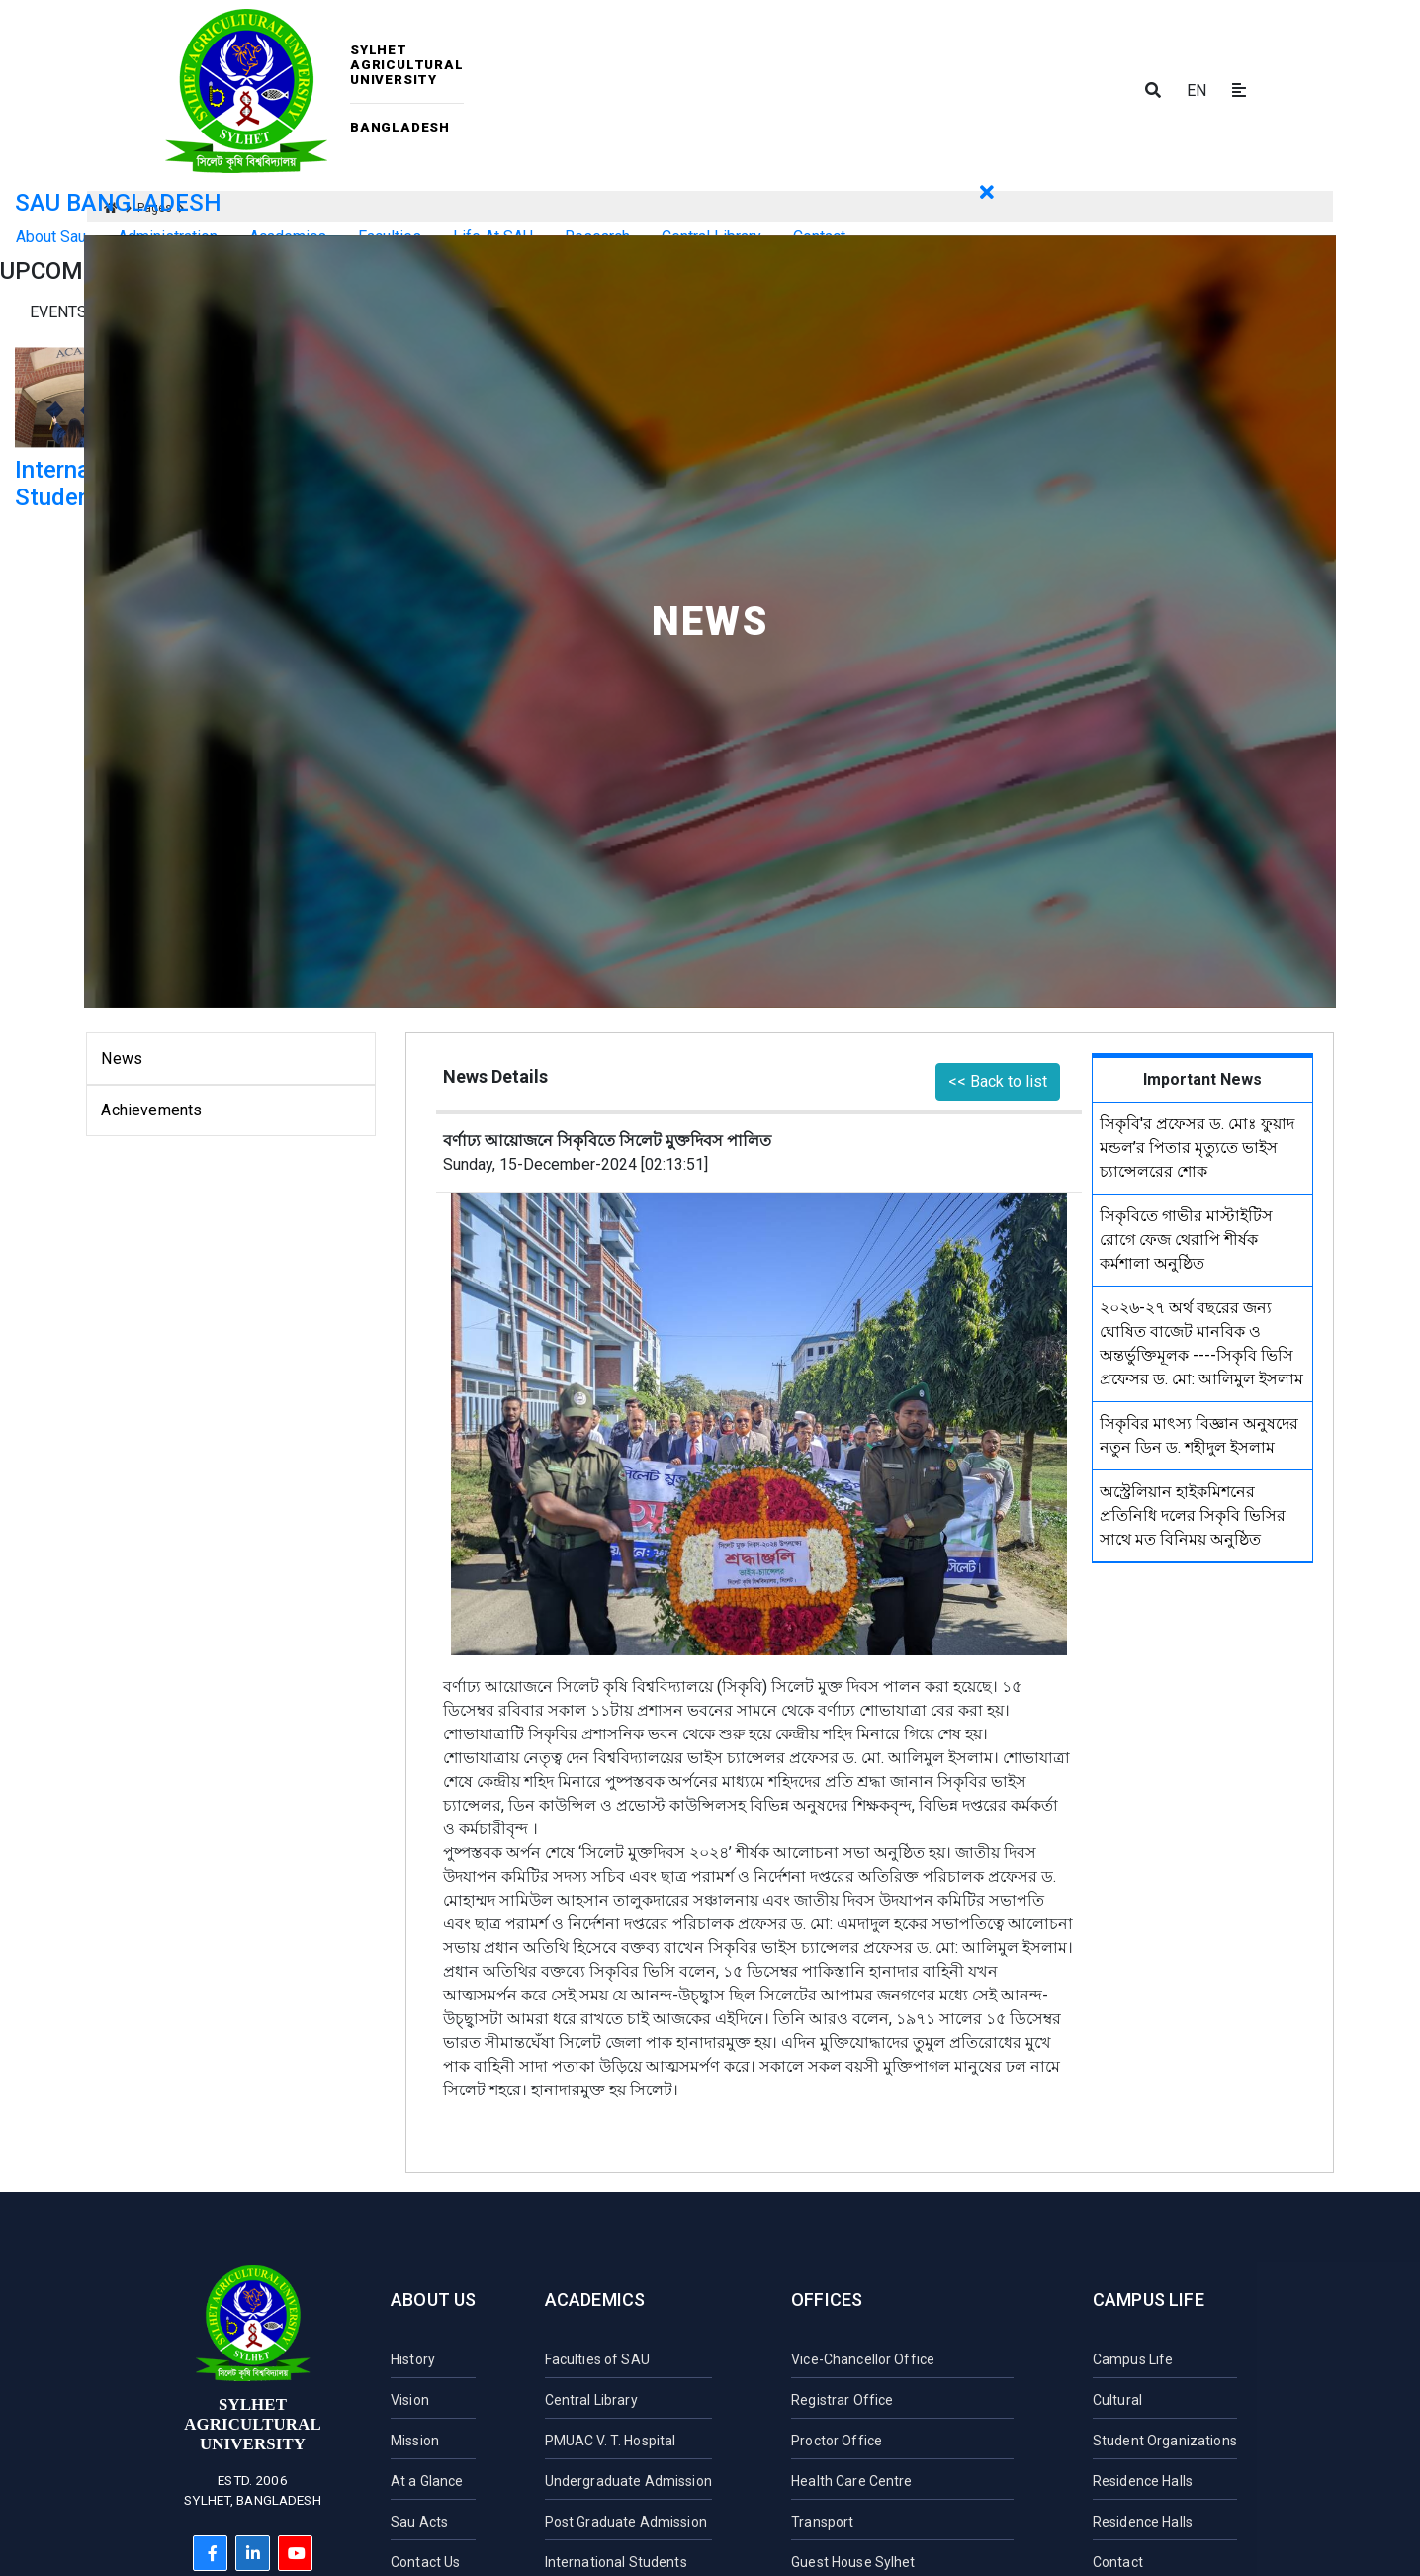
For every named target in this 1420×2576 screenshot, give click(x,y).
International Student (82, 484)
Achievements (151, 1110)
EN (1196, 90)
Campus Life (1148, 2299)
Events (58, 312)
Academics (595, 2299)
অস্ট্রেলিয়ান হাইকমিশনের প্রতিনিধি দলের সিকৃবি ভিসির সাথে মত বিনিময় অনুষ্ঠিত (1193, 1515)
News (121, 1058)
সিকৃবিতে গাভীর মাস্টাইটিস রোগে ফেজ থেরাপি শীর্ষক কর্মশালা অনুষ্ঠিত (1186, 1239)
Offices (826, 2299)
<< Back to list (997, 1081)
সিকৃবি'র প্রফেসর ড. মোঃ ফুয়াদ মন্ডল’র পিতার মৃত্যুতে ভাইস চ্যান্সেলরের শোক (1197, 1147)
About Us (433, 2299)
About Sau (51, 236)
